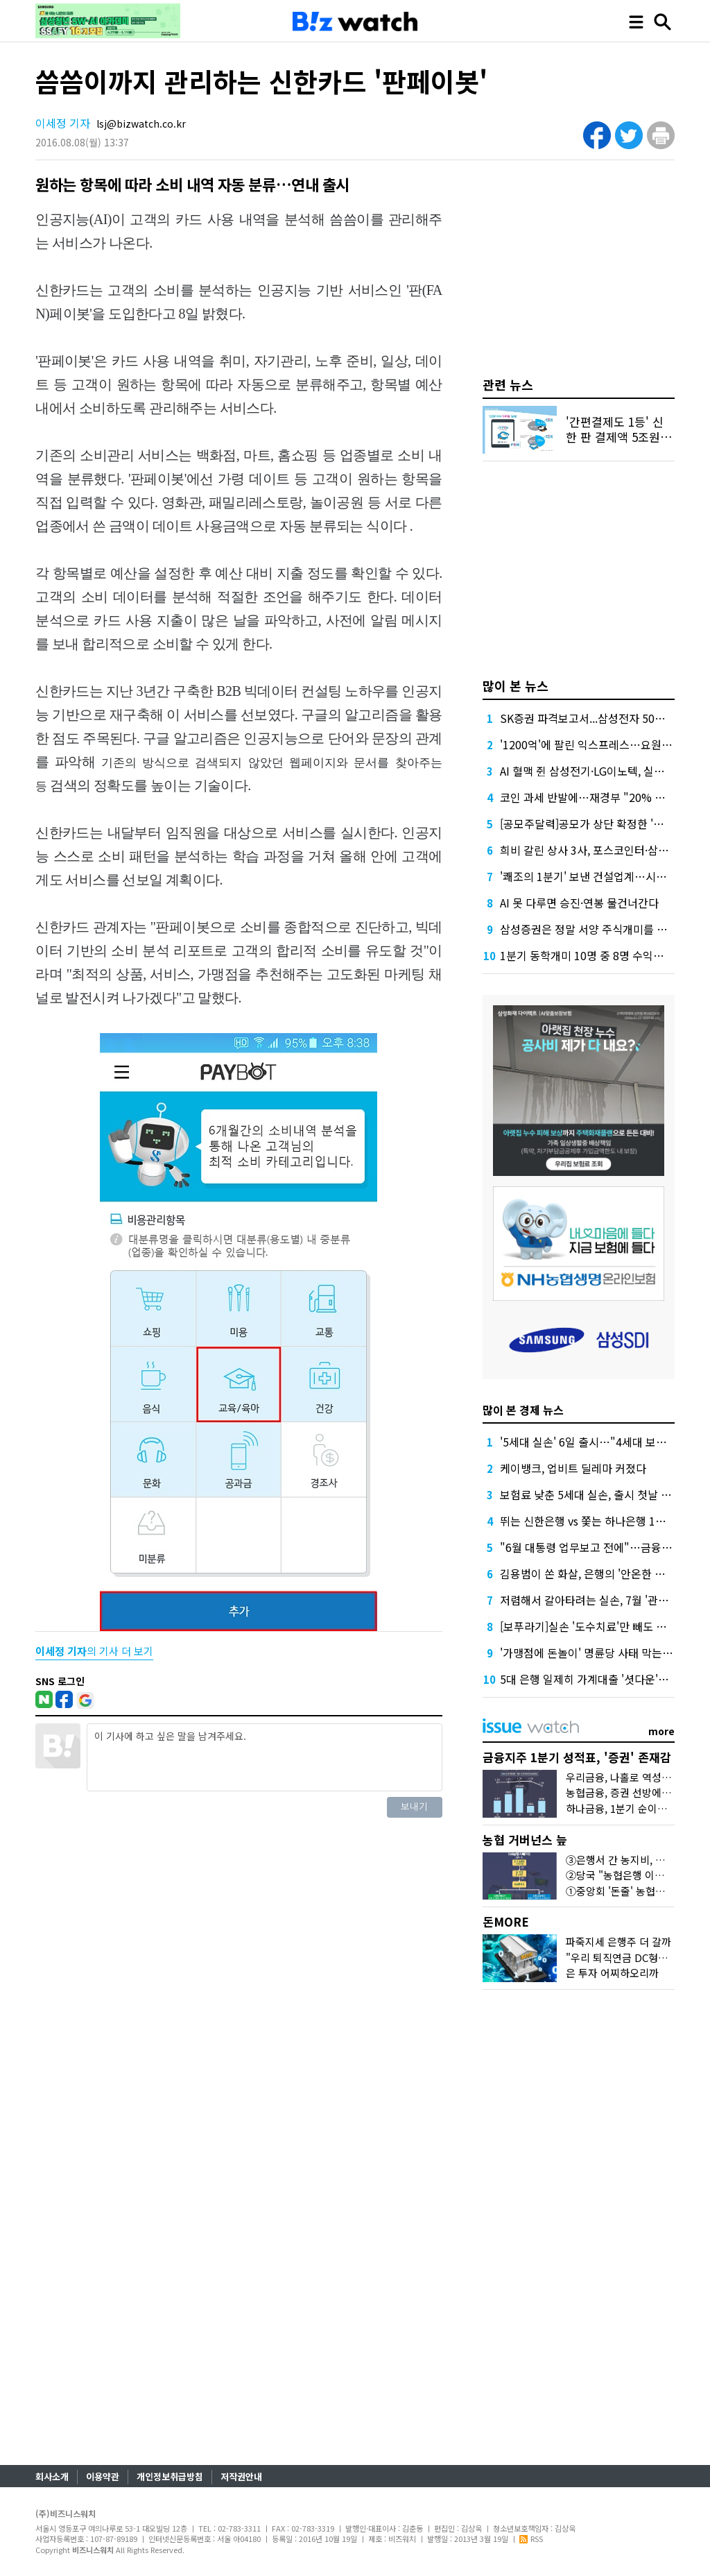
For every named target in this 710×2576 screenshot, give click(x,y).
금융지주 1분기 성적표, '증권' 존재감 (577, 1757)
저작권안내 (241, 2476)
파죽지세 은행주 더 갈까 (618, 1941)
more (661, 1731)
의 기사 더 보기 (94, 1651)
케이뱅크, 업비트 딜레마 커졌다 (573, 1468)
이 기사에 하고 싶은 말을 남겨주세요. (264, 1757)
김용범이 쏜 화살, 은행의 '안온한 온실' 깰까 (601, 1573)
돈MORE (506, 1921)
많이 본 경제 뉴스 (523, 1409)
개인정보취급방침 (170, 2476)
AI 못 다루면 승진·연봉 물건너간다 (579, 902)
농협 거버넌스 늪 (525, 1839)
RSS (531, 2538)
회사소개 (52, 2476)
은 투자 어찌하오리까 (612, 1972)
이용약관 (102, 2476)
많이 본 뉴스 (515, 685)
